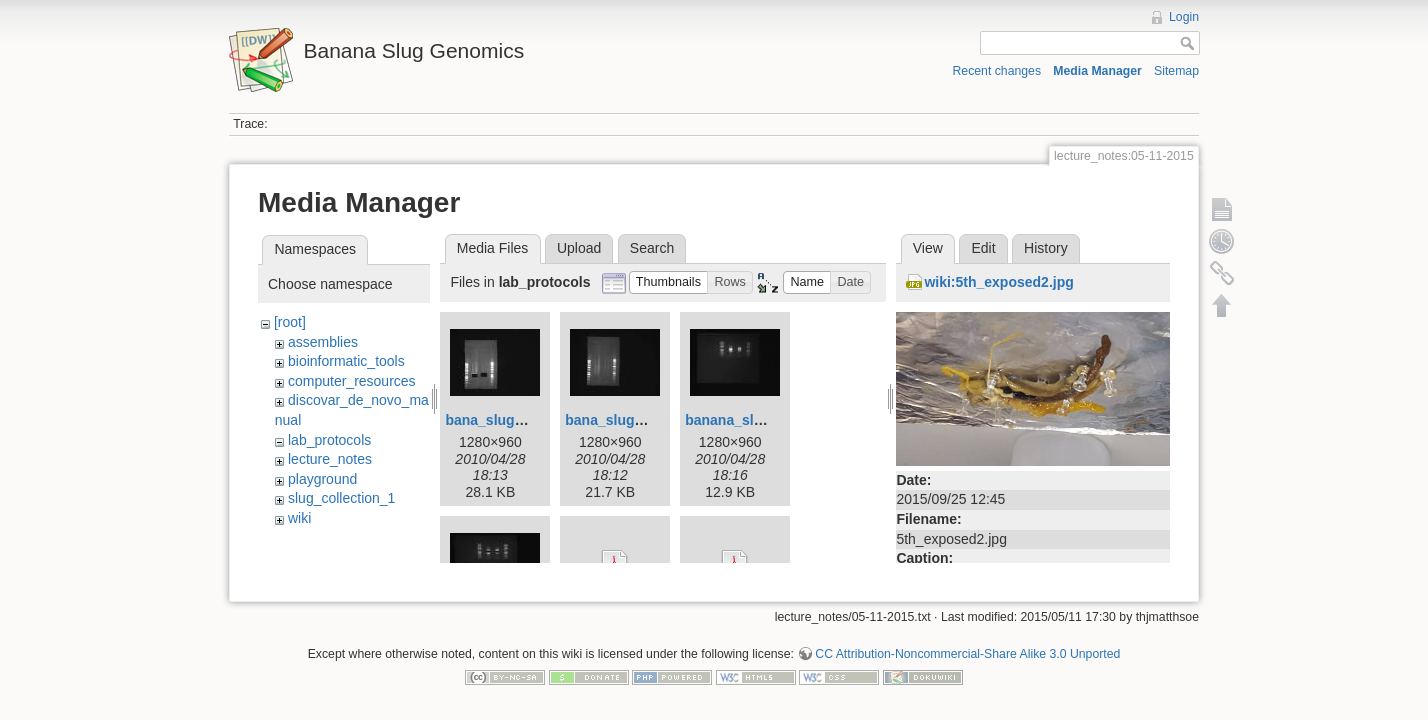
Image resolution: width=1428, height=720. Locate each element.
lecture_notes (330, 459)
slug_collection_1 (341, 498)
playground (322, 479)
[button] (669, 282)
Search (652, 248)
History (1046, 248)
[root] (290, 322)
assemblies (323, 342)
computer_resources (352, 381)
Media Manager (1097, 71)
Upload (579, 248)
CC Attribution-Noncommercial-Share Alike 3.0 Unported (967, 647)
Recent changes (997, 71)
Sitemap (1176, 71)
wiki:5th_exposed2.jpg (998, 282)
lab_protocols (329, 440)
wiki (299, 518)
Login (1184, 17)
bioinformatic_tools (346, 361)
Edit (983, 248)
